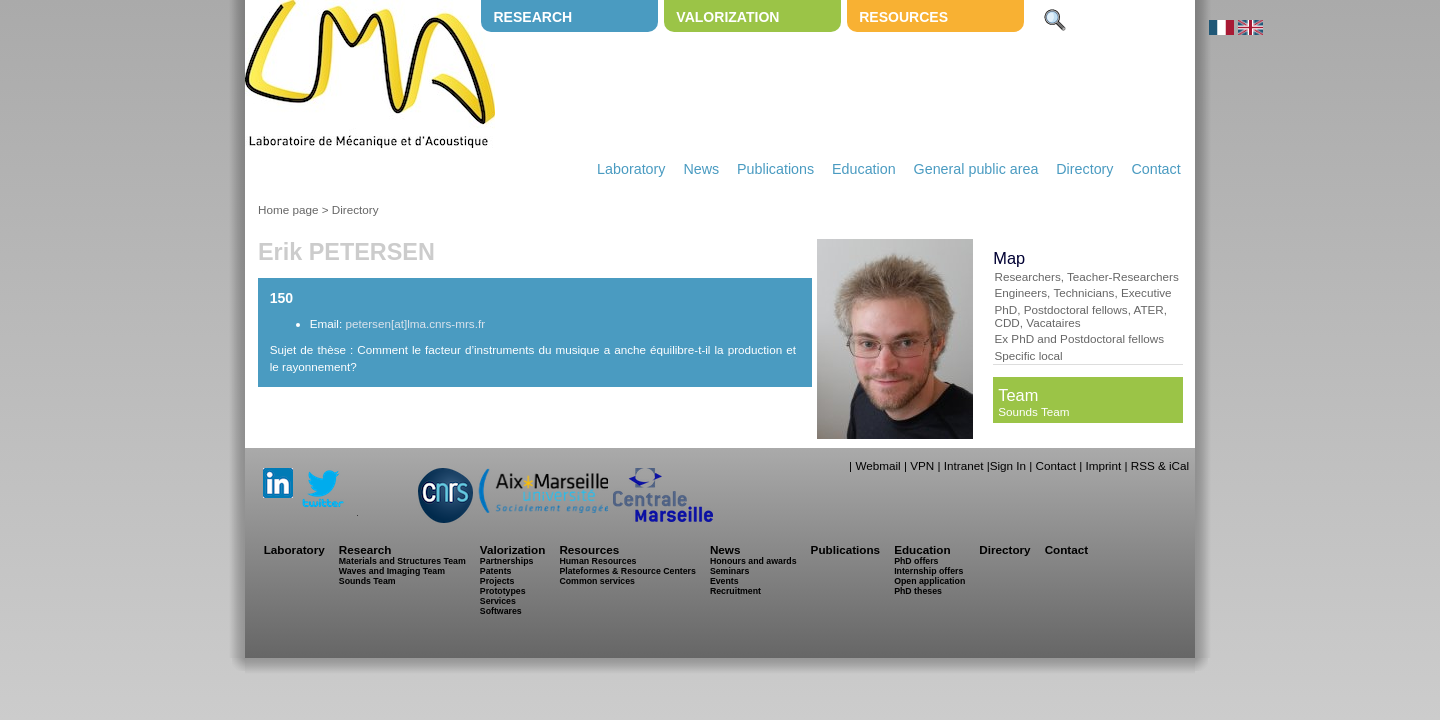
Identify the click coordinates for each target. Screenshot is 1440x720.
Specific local (1028, 355)
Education (864, 169)
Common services (597, 581)
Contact (1155, 169)
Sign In (1008, 465)
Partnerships (507, 561)
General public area (976, 169)
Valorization (727, 17)
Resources (903, 17)
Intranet (964, 465)
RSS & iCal (1160, 465)
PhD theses (918, 591)
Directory (1084, 169)
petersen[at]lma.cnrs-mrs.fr (415, 323)
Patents (496, 571)
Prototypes (503, 591)
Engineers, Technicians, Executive (1082, 292)
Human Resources (597, 561)
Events (724, 581)
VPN (922, 465)
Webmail (877, 465)
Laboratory (631, 169)
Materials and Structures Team (402, 561)
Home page (288, 209)
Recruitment (735, 591)
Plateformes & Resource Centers (627, 571)
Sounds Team (1033, 411)
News (701, 169)
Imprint (1103, 465)
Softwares (501, 611)
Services (498, 601)
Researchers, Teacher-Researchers (1086, 276)
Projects (497, 581)
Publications (775, 169)
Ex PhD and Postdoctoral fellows (1079, 338)
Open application (929, 581)
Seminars (729, 571)
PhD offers (916, 561)
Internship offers (928, 571)
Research (532, 17)
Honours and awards (753, 561)
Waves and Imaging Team (392, 571)
